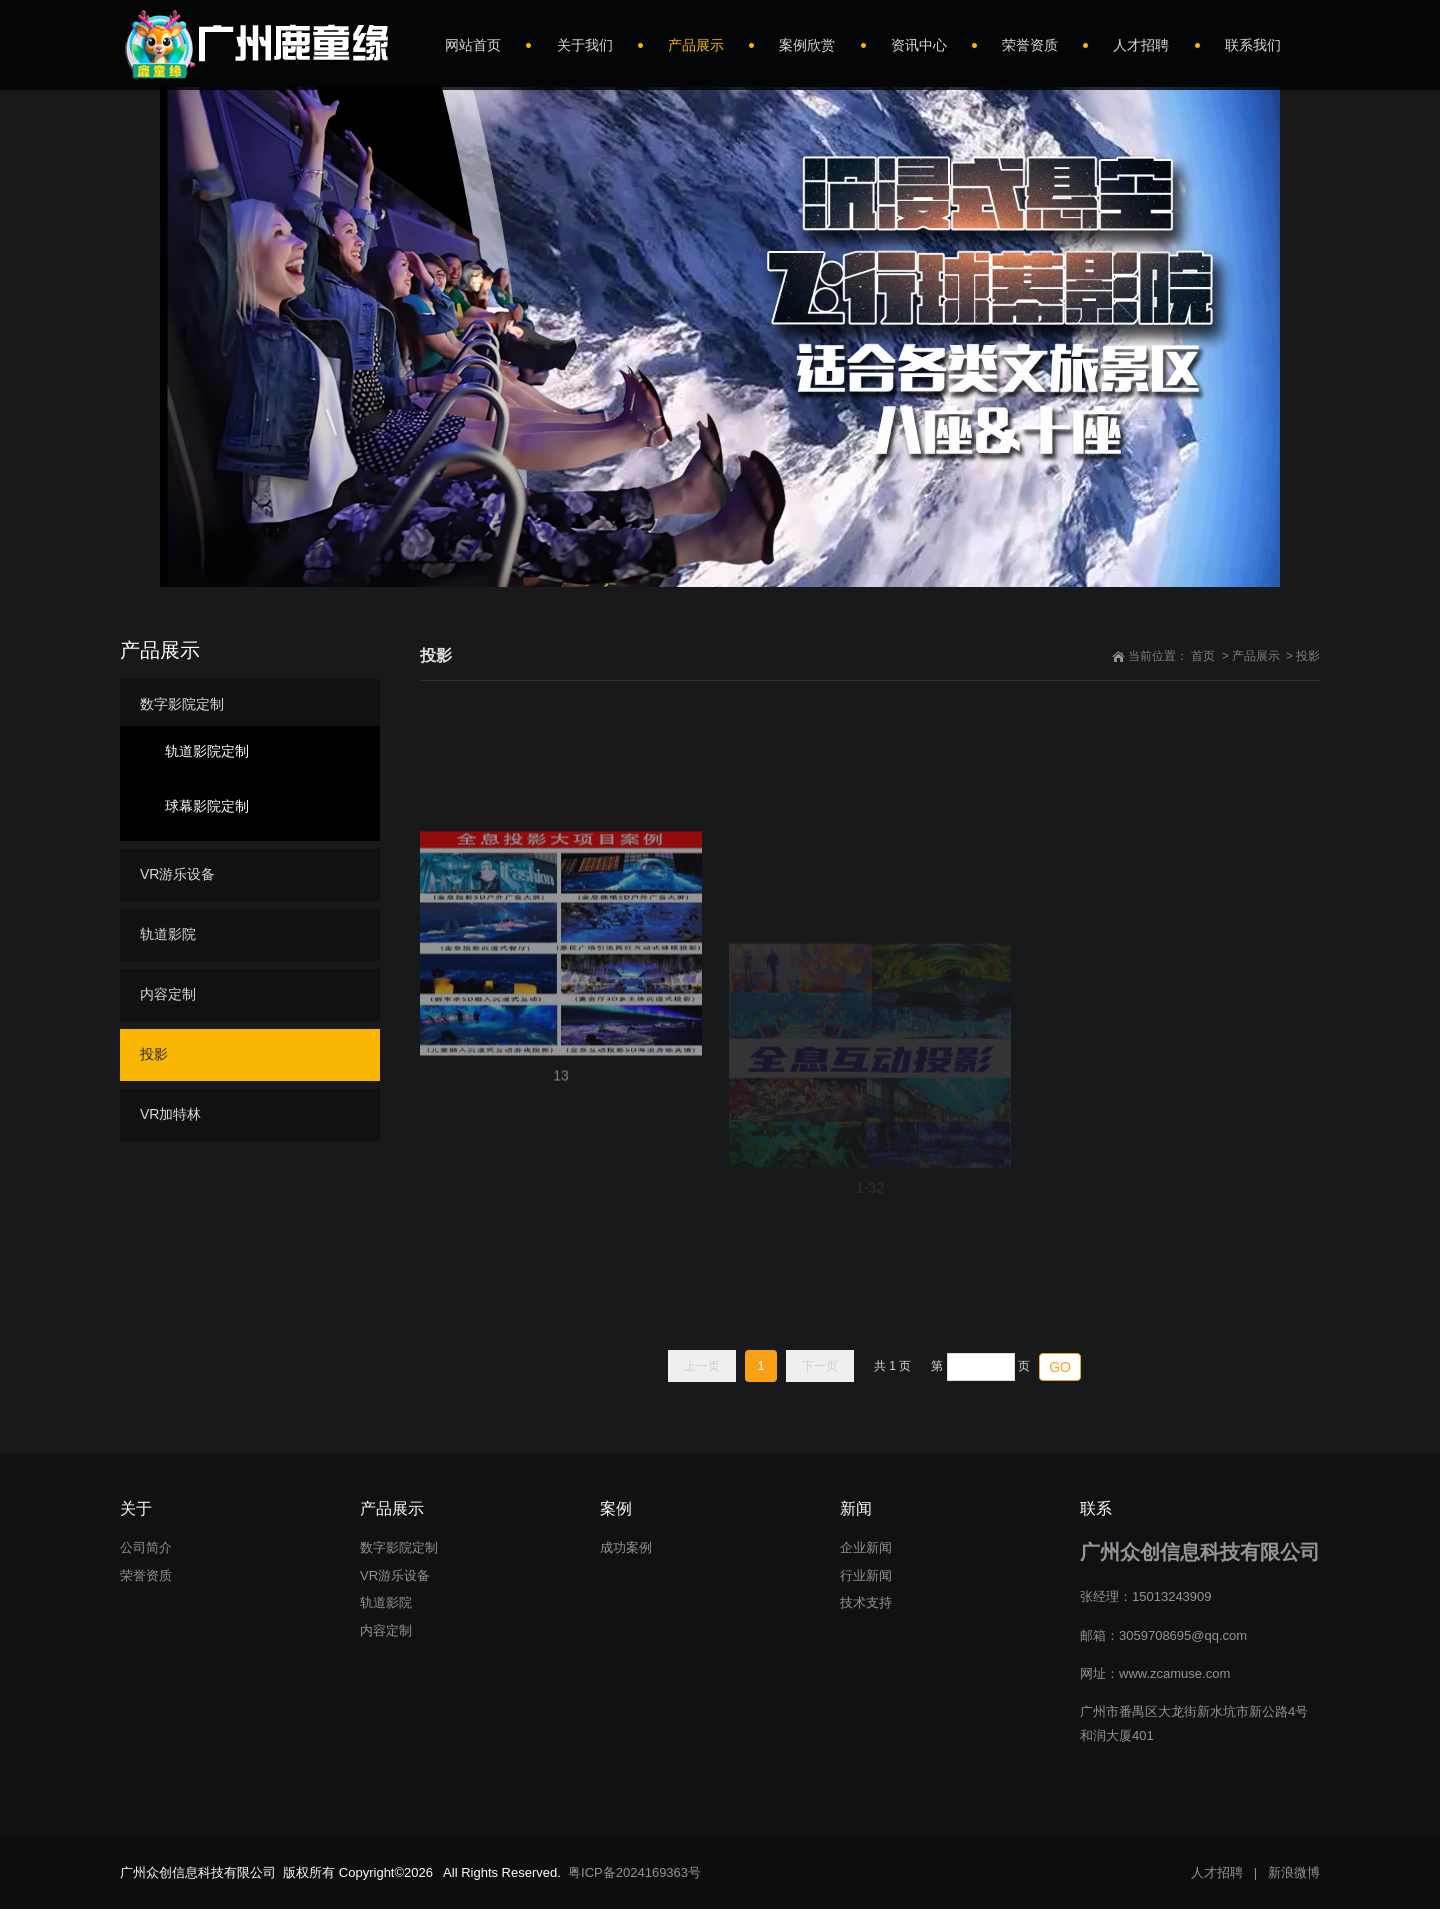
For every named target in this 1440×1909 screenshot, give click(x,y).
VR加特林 (170, 1114)
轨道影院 (168, 934)
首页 (1203, 656)
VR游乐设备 (177, 874)
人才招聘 (1217, 1872)
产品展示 (1256, 656)
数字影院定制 (182, 704)
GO (1060, 1367)
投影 (1308, 656)
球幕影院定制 (207, 806)
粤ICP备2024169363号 (634, 1872)
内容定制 (168, 994)
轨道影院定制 (207, 751)
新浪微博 (1294, 1872)
